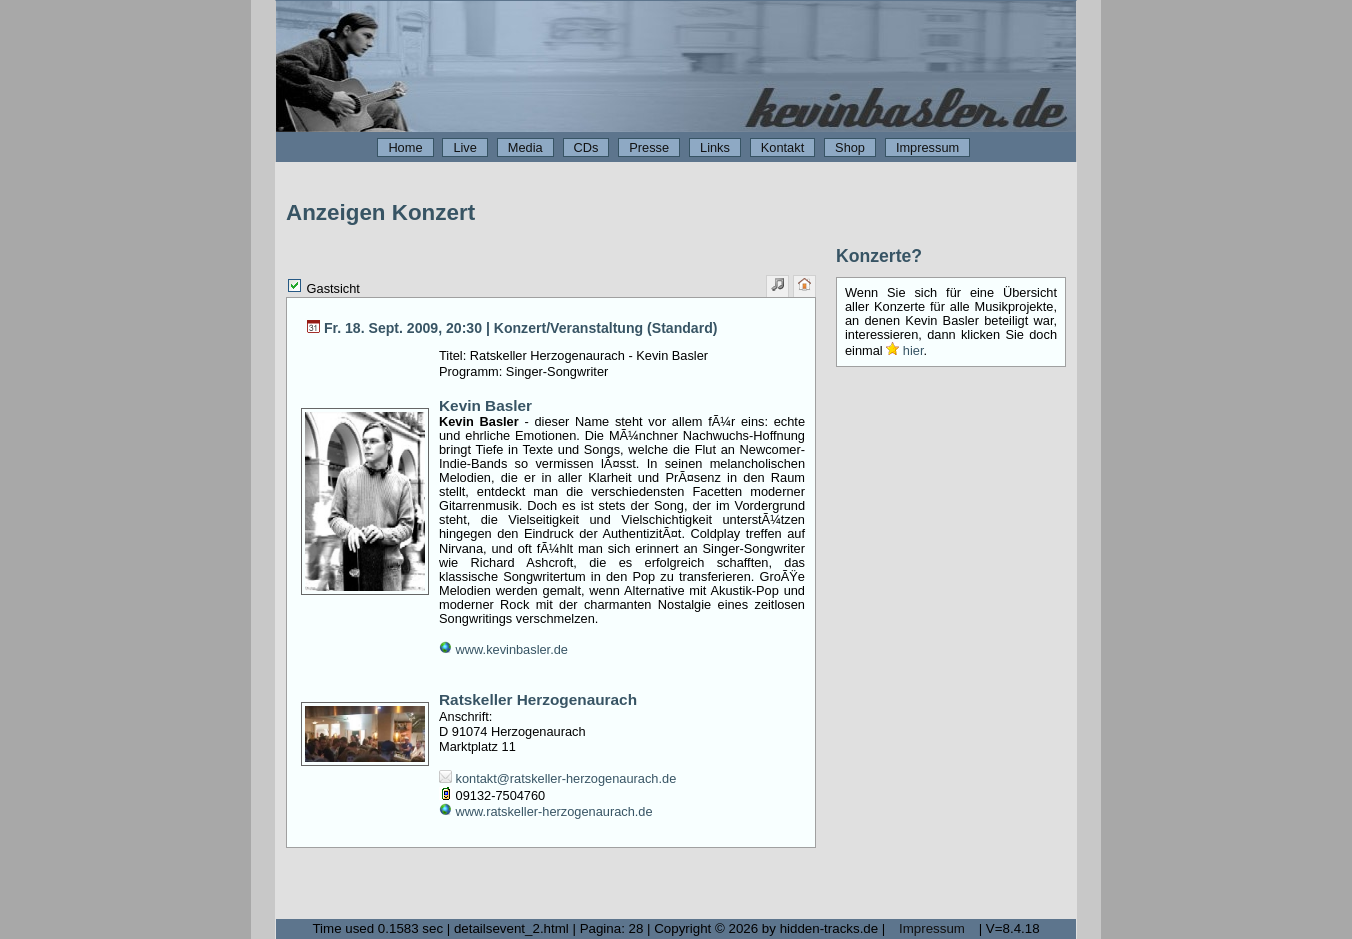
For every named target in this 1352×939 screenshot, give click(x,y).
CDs (586, 147)
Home (405, 147)
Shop (850, 147)
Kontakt (782, 147)
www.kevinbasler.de (503, 649)
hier (904, 350)
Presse (649, 147)
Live (464, 147)
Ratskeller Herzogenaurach (538, 699)
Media (525, 147)
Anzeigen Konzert (380, 212)
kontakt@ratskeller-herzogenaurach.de (557, 778)
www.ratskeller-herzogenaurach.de (546, 811)
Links (715, 147)
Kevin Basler (485, 405)
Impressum (927, 147)
